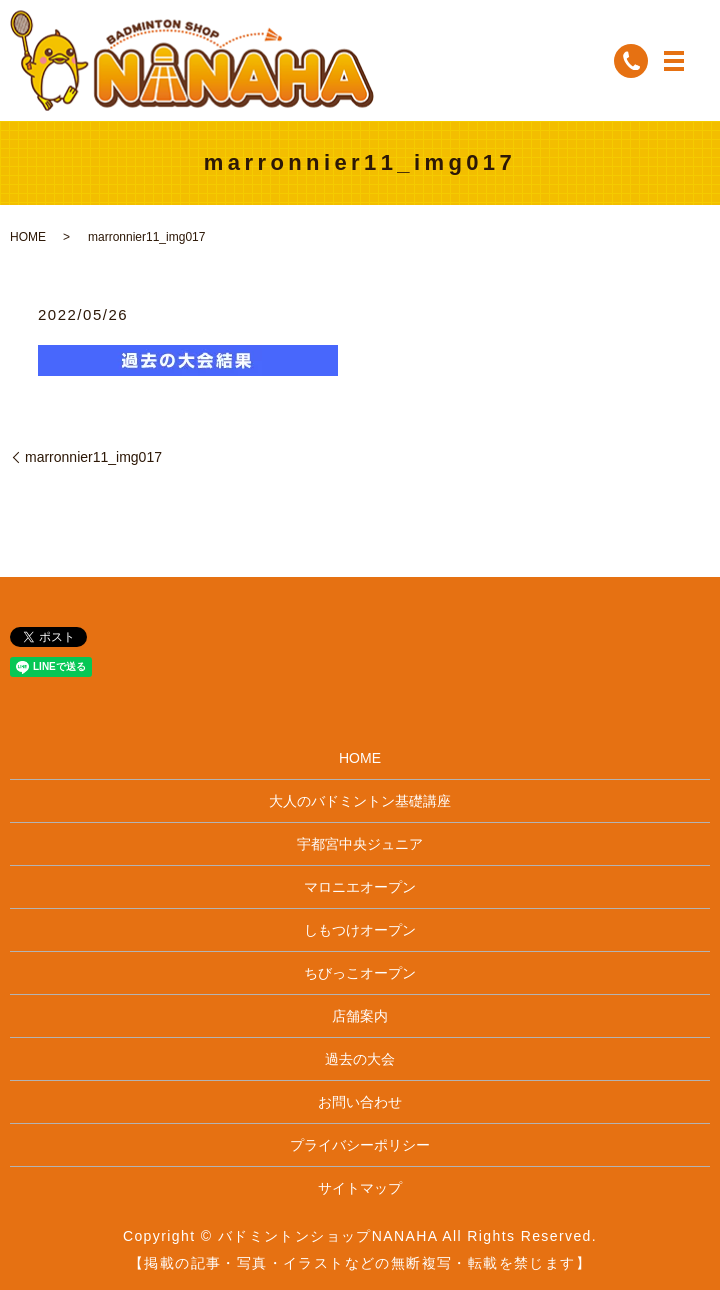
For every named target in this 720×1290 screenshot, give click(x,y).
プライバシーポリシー (360, 1145)
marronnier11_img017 (93, 457)
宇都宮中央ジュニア (360, 844)
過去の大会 (360, 1059)
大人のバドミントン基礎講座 (360, 801)
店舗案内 (360, 1016)
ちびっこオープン (360, 973)
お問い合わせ (360, 1102)
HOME (28, 237)
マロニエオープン (360, 887)
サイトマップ (360, 1188)
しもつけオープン (360, 930)
